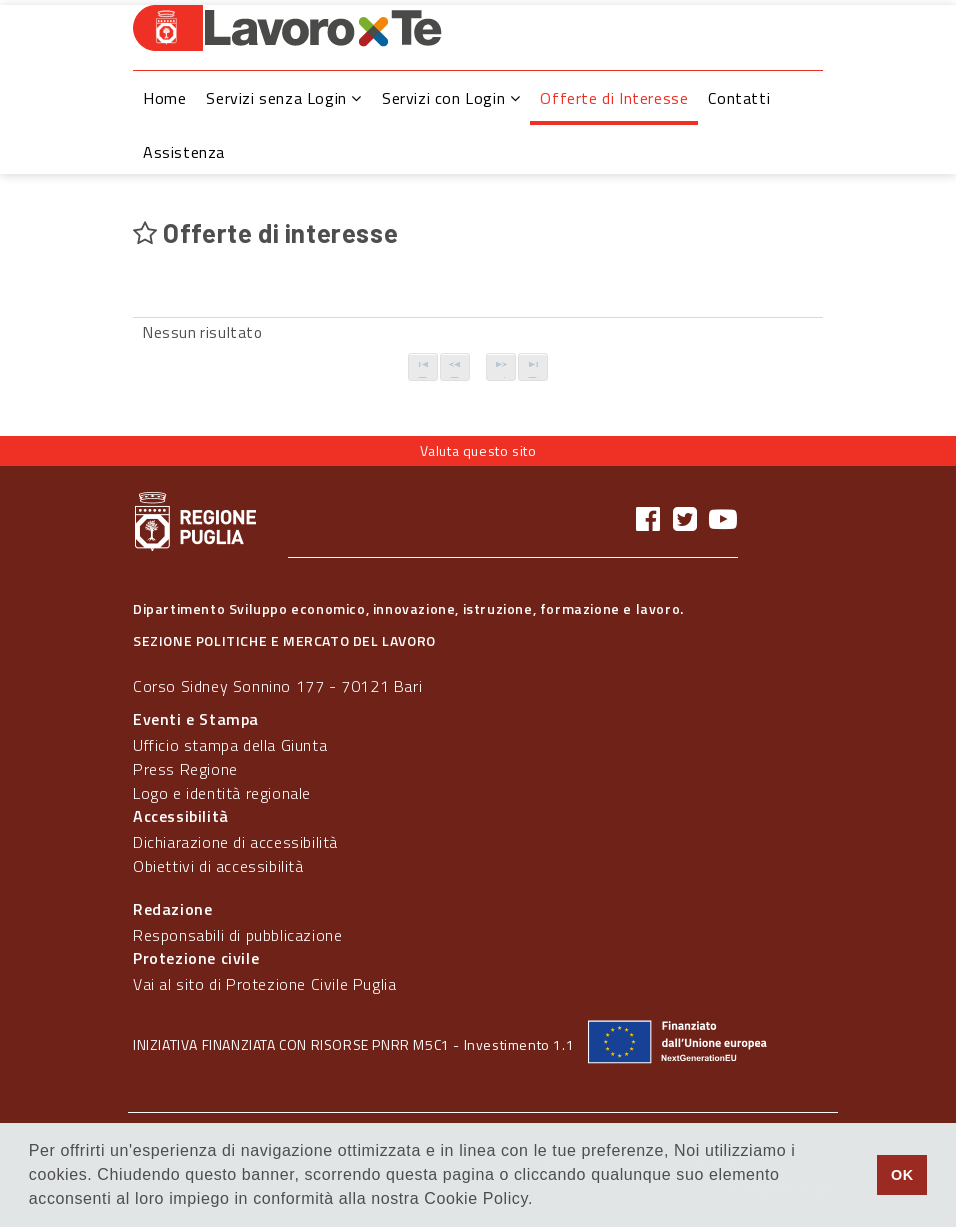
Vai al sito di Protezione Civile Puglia (264, 984)
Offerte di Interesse (614, 98)
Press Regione (185, 769)
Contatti (739, 98)
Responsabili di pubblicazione (237, 935)
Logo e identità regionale (222, 793)
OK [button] (902, 1175)
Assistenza (184, 152)
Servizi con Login (451, 98)
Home (164, 98)
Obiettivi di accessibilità (218, 866)
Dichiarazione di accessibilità (235, 842)
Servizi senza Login (284, 98)
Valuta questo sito (478, 450)
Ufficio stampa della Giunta (230, 745)
